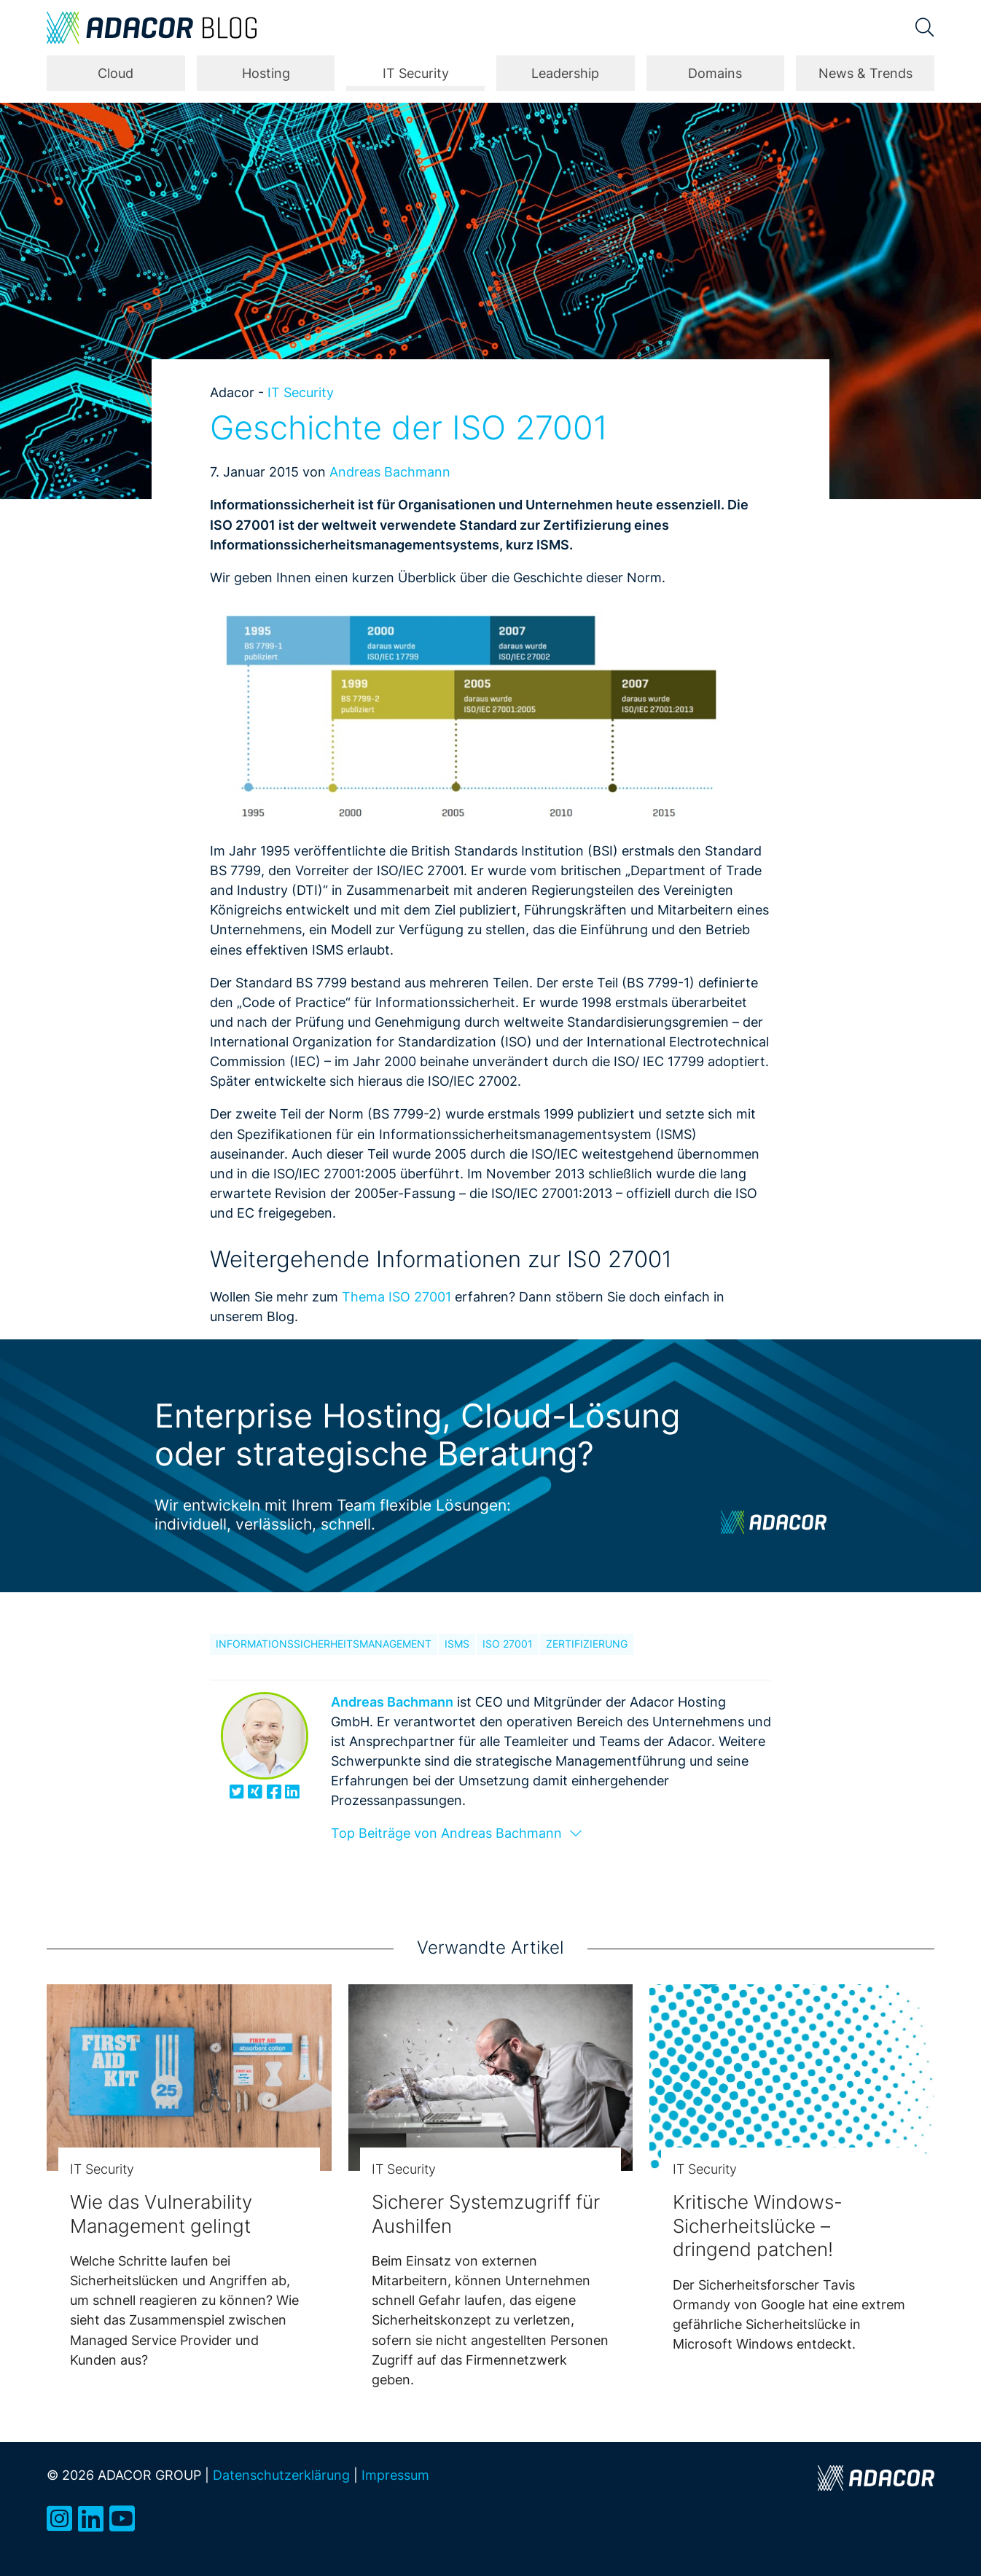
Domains (715, 73)
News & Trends (865, 73)
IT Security (416, 73)
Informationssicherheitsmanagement (323, 1644)
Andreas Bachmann (389, 471)
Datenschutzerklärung (281, 2475)
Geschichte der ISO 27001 (409, 427)
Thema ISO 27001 (396, 1296)
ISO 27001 (507, 1644)
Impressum (395, 2475)
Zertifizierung (587, 1644)
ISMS (457, 1644)
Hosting (266, 73)
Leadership (565, 73)
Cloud (115, 73)
